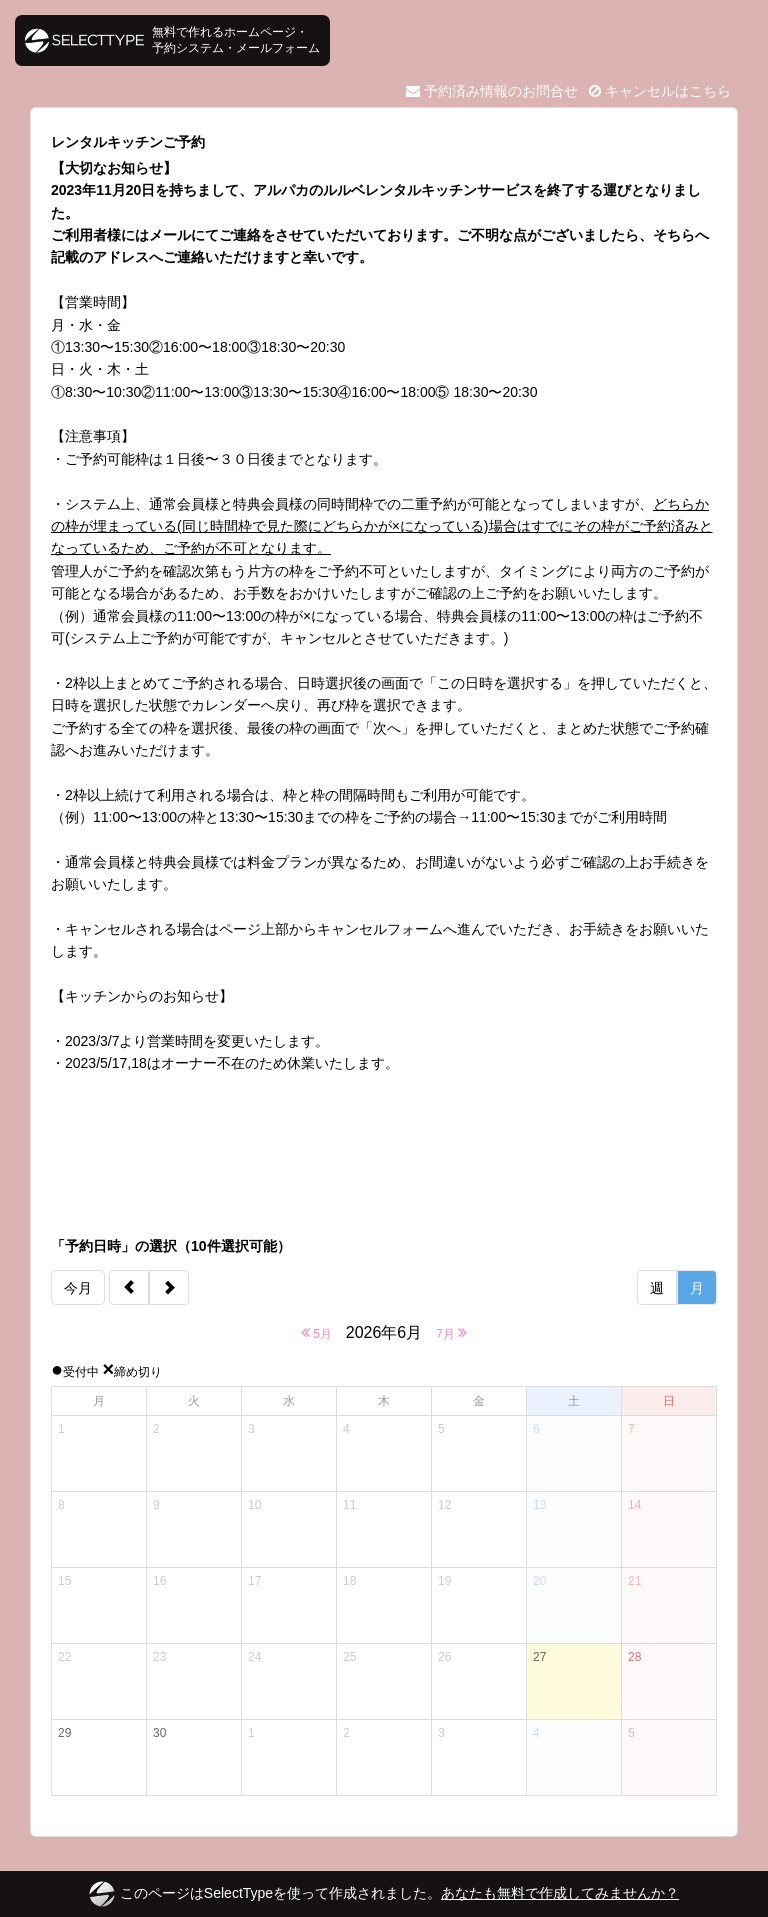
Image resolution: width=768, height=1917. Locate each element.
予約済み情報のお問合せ (492, 91)
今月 (78, 1288)
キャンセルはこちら (660, 91)
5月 (316, 1332)
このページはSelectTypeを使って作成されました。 (384, 1894)
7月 (451, 1332)
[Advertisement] (384, 1155)
